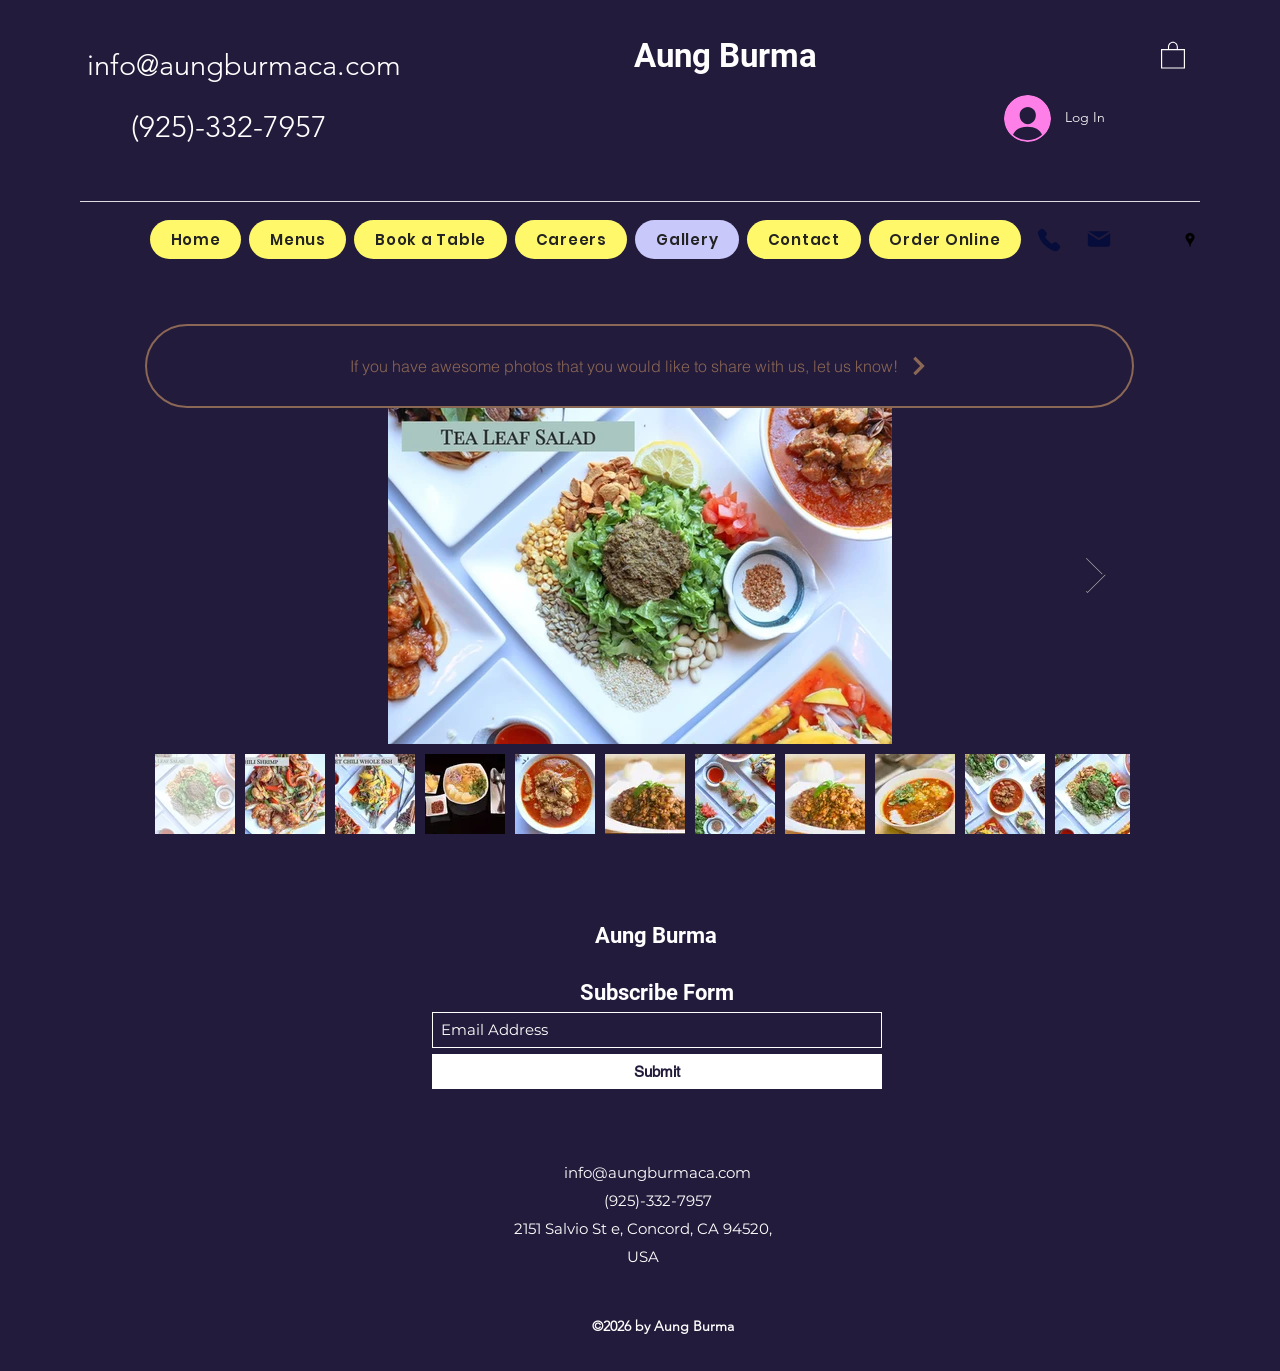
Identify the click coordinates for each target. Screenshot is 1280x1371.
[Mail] (1098, 239)
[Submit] (657, 1071)
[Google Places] (1190, 240)
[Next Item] (1095, 575)
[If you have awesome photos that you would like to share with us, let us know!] (639, 366)
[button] (1173, 54)
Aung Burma (725, 55)
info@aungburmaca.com (244, 64)
